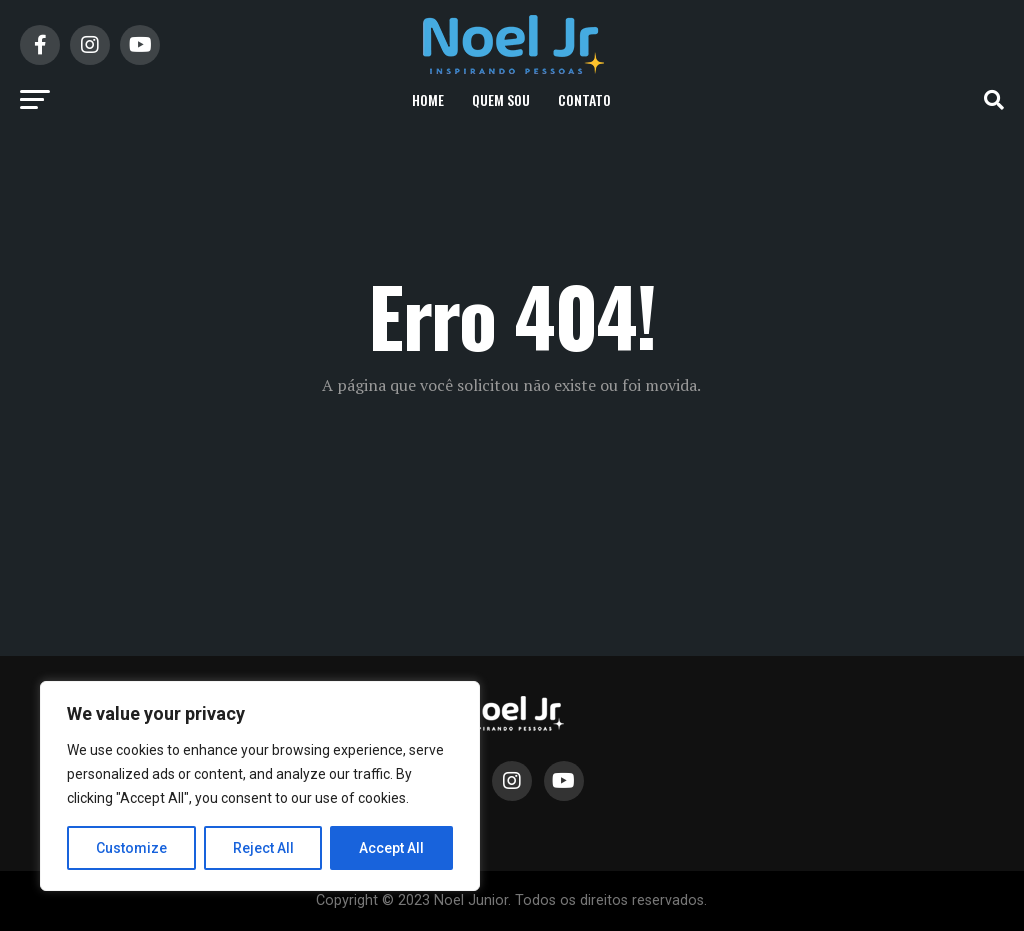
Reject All (263, 848)
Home (428, 99)
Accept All (391, 848)
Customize (131, 848)
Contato (584, 99)
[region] (260, 786)
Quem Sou (501, 99)
